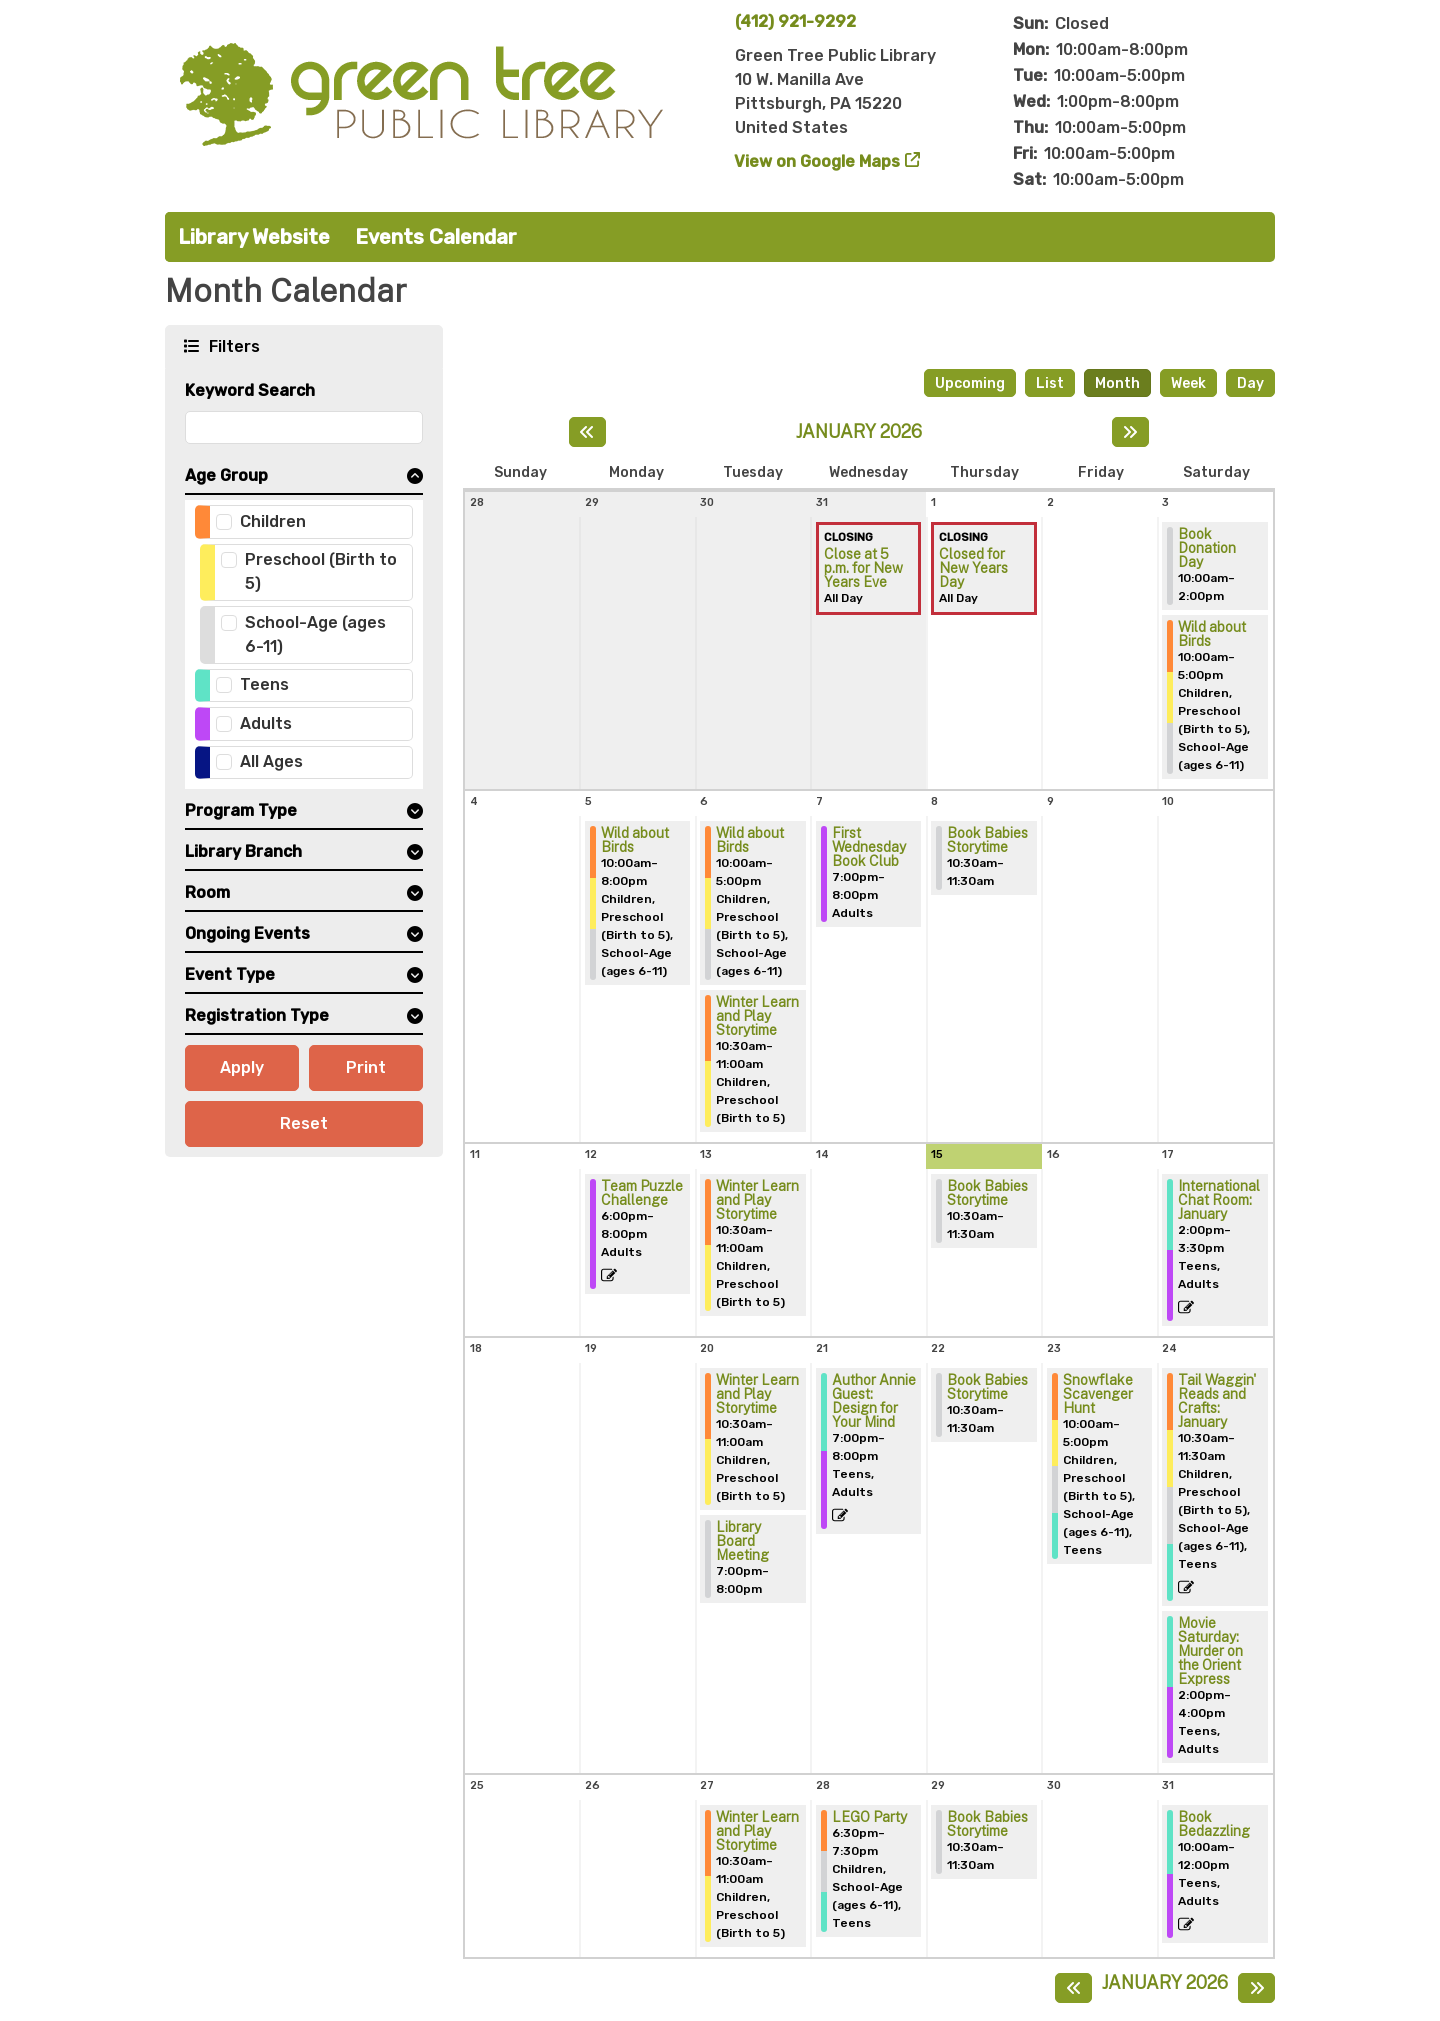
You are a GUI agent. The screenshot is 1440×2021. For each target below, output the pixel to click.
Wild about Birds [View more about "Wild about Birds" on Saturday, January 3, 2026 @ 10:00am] (1212, 634)
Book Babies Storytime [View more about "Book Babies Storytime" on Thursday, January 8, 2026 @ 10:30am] (987, 840)
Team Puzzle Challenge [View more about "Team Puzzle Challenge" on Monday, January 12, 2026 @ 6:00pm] (642, 1193)
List (1050, 383)
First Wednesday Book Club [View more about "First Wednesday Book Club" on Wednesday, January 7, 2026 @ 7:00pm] (869, 847)
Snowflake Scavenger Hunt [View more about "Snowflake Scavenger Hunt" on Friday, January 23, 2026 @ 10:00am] (1098, 1394)
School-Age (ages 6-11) (315, 634)
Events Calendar (436, 237)
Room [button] (207, 892)
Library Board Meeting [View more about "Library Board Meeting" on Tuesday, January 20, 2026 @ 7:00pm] (742, 1541)
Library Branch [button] (243, 851)
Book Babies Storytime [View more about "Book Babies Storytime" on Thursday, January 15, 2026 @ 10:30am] (987, 1193)
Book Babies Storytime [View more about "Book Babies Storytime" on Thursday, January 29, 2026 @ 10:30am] (987, 1824)
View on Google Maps (817, 161)
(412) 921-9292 (795, 21)
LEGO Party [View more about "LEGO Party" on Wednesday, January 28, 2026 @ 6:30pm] (869, 1817)
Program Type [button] (241, 810)
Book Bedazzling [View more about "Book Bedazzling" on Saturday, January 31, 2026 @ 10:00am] (1214, 1824)
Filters (232, 345)
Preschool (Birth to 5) (321, 571)
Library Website (254, 237)
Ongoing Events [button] (247, 933)
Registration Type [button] (257, 1015)
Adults (266, 723)
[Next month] (1130, 432)
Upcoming (970, 383)
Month (1117, 383)
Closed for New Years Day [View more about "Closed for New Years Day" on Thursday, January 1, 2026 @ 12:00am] (973, 568)
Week (1188, 383)
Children (273, 521)
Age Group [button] (226, 475)
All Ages (271, 761)
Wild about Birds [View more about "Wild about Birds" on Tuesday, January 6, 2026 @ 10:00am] (750, 840)
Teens (264, 684)
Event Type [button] (230, 974)
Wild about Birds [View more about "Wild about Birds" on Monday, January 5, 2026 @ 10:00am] (635, 840)
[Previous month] (587, 432)
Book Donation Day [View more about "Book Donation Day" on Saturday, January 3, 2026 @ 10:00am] (1207, 548)
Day (1250, 383)
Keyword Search (250, 390)
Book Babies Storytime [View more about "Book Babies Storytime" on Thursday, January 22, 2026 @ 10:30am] (987, 1387)
